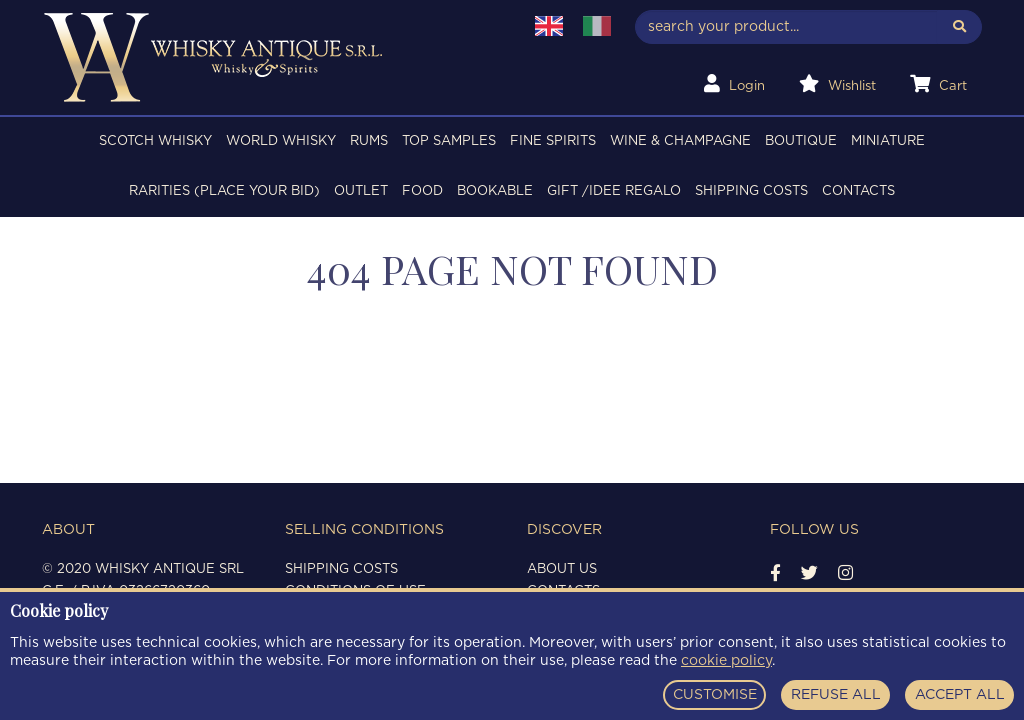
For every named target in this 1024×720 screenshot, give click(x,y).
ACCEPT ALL (960, 695)
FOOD (422, 191)
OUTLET (361, 191)
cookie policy (726, 661)
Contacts (858, 191)
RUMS (369, 141)
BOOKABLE (495, 191)
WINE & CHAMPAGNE (680, 141)
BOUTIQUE (801, 141)
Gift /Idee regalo (614, 191)
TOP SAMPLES (449, 141)
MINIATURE (888, 141)
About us (562, 569)
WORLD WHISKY (281, 141)
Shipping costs (751, 191)
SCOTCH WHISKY (155, 141)
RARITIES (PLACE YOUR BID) (224, 191)
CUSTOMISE (715, 695)
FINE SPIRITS (553, 141)
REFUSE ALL (836, 695)
